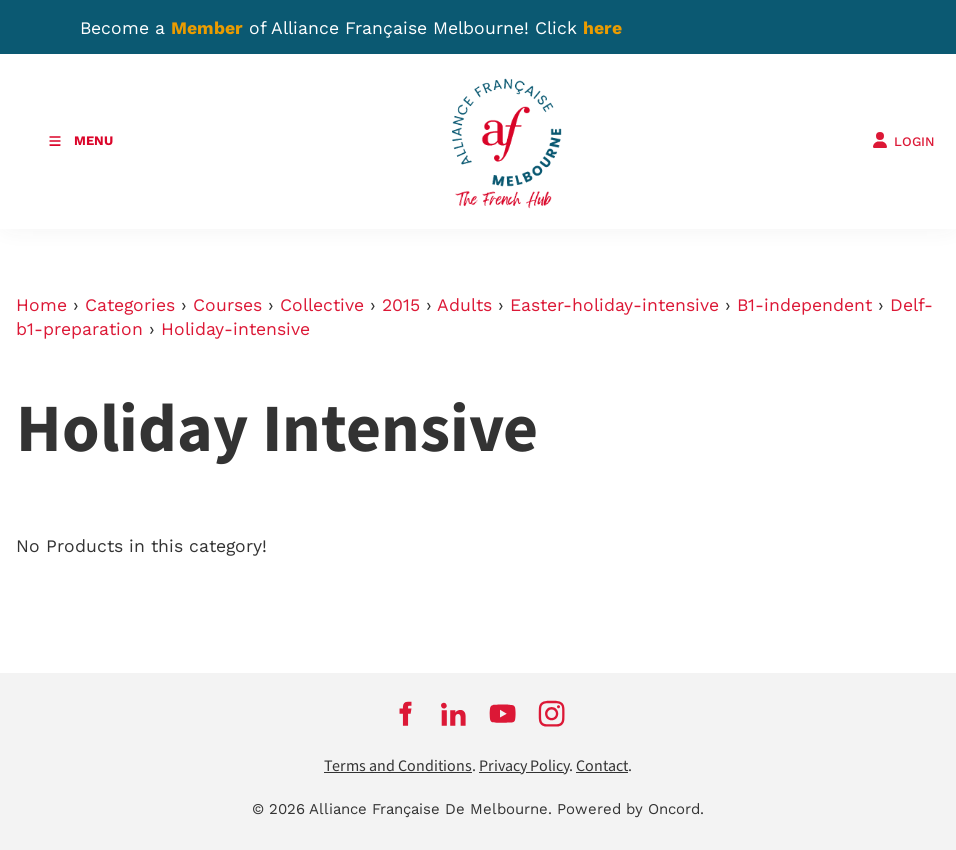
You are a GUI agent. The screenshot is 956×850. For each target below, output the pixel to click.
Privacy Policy (524, 766)
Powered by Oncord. (630, 809)
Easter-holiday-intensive (614, 305)
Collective (322, 305)
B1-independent (804, 305)
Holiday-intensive (235, 329)
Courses (227, 305)
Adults (464, 305)
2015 (401, 305)
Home (41, 305)
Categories (130, 305)
